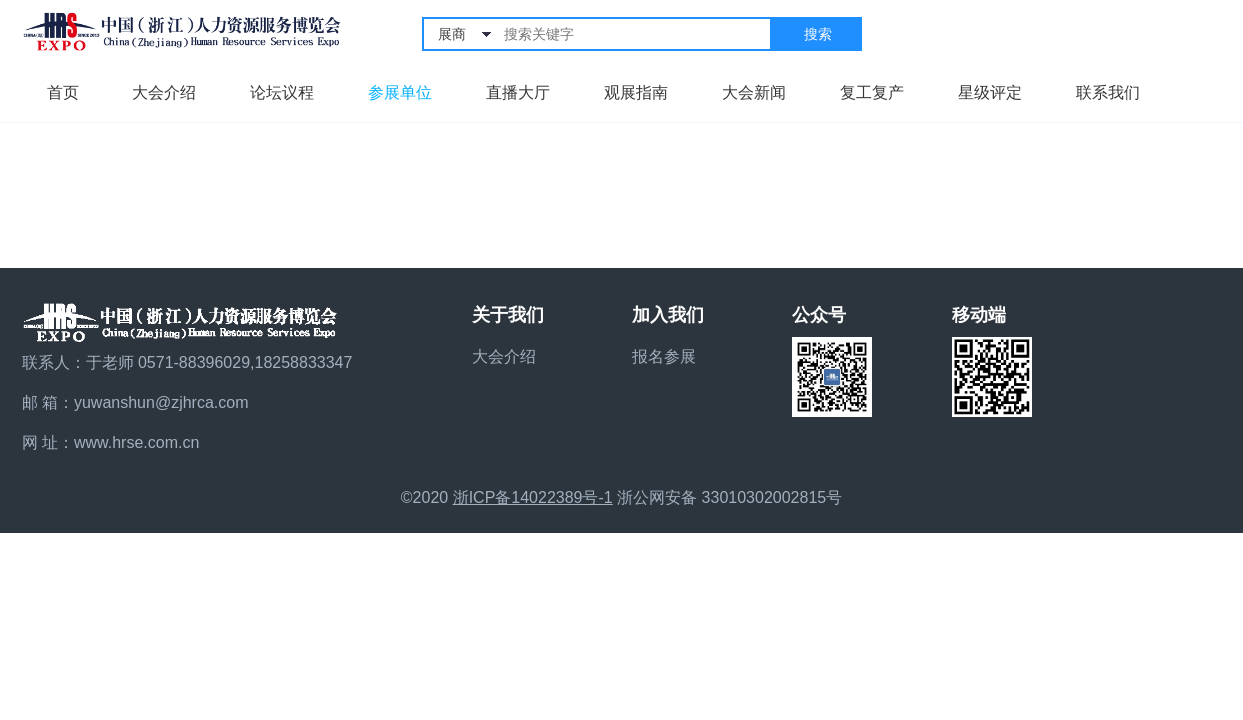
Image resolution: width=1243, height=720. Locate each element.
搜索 (818, 34)
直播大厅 (518, 92)
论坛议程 (282, 92)
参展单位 (400, 92)
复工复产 (872, 92)
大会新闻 (754, 92)
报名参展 (664, 356)
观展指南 (636, 92)
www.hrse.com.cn (136, 442)
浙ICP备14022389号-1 (533, 497)
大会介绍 (164, 92)
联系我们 (1108, 92)
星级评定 (990, 92)
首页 (63, 92)
